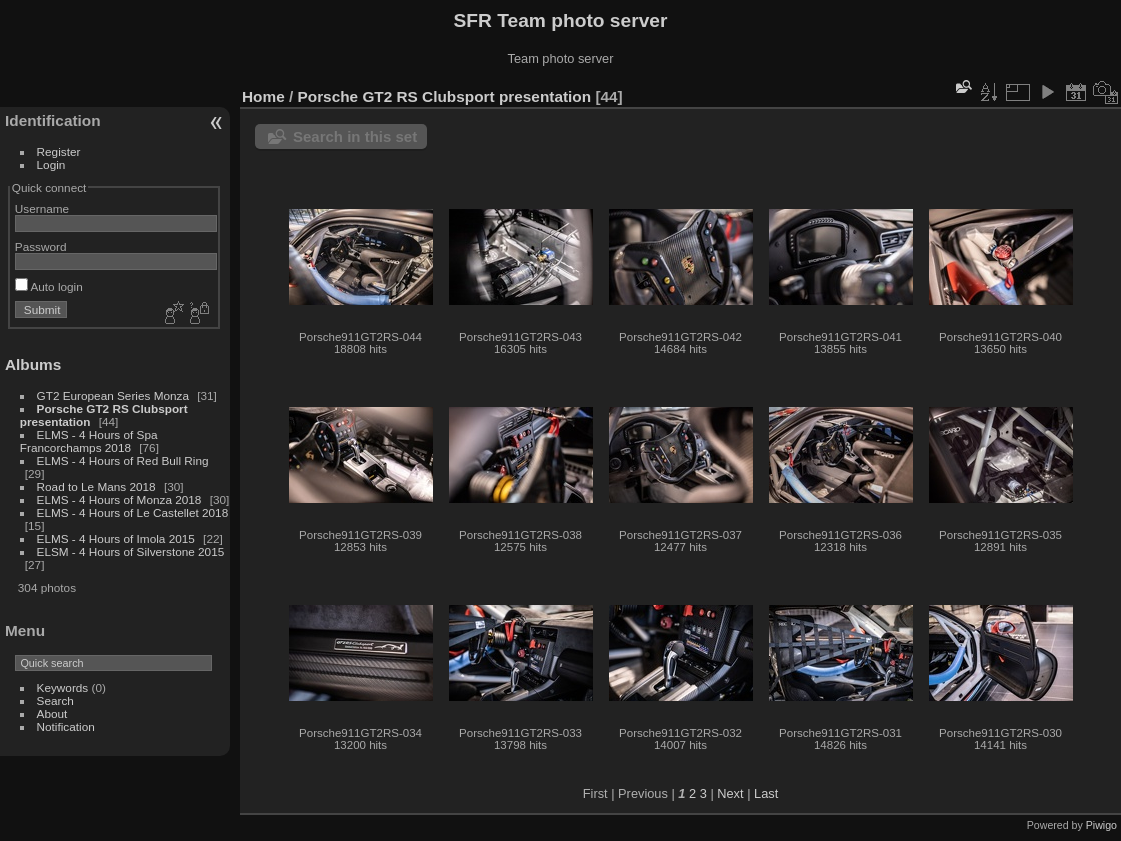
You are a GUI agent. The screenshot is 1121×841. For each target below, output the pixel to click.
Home (263, 96)
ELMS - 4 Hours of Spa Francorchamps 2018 (89, 441)
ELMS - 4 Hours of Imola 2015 (116, 538)
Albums (33, 364)
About (52, 713)
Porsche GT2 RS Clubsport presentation (445, 96)
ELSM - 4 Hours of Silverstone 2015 (131, 551)
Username (42, 208)
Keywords (63, 687)
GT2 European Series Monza (115, 395)
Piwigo (1101, 825)
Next (730, 793)
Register (59, 151)
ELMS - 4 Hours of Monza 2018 (119, 499)
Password (41, 246)
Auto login (49, 286)
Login (51, 164)
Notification (66, 726)
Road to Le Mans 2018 (96, 486)
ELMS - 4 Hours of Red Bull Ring (123, 460)
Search (55, 700)
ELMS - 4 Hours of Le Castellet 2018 (133, 512)
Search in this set (355, 136)
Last (766, 793)
